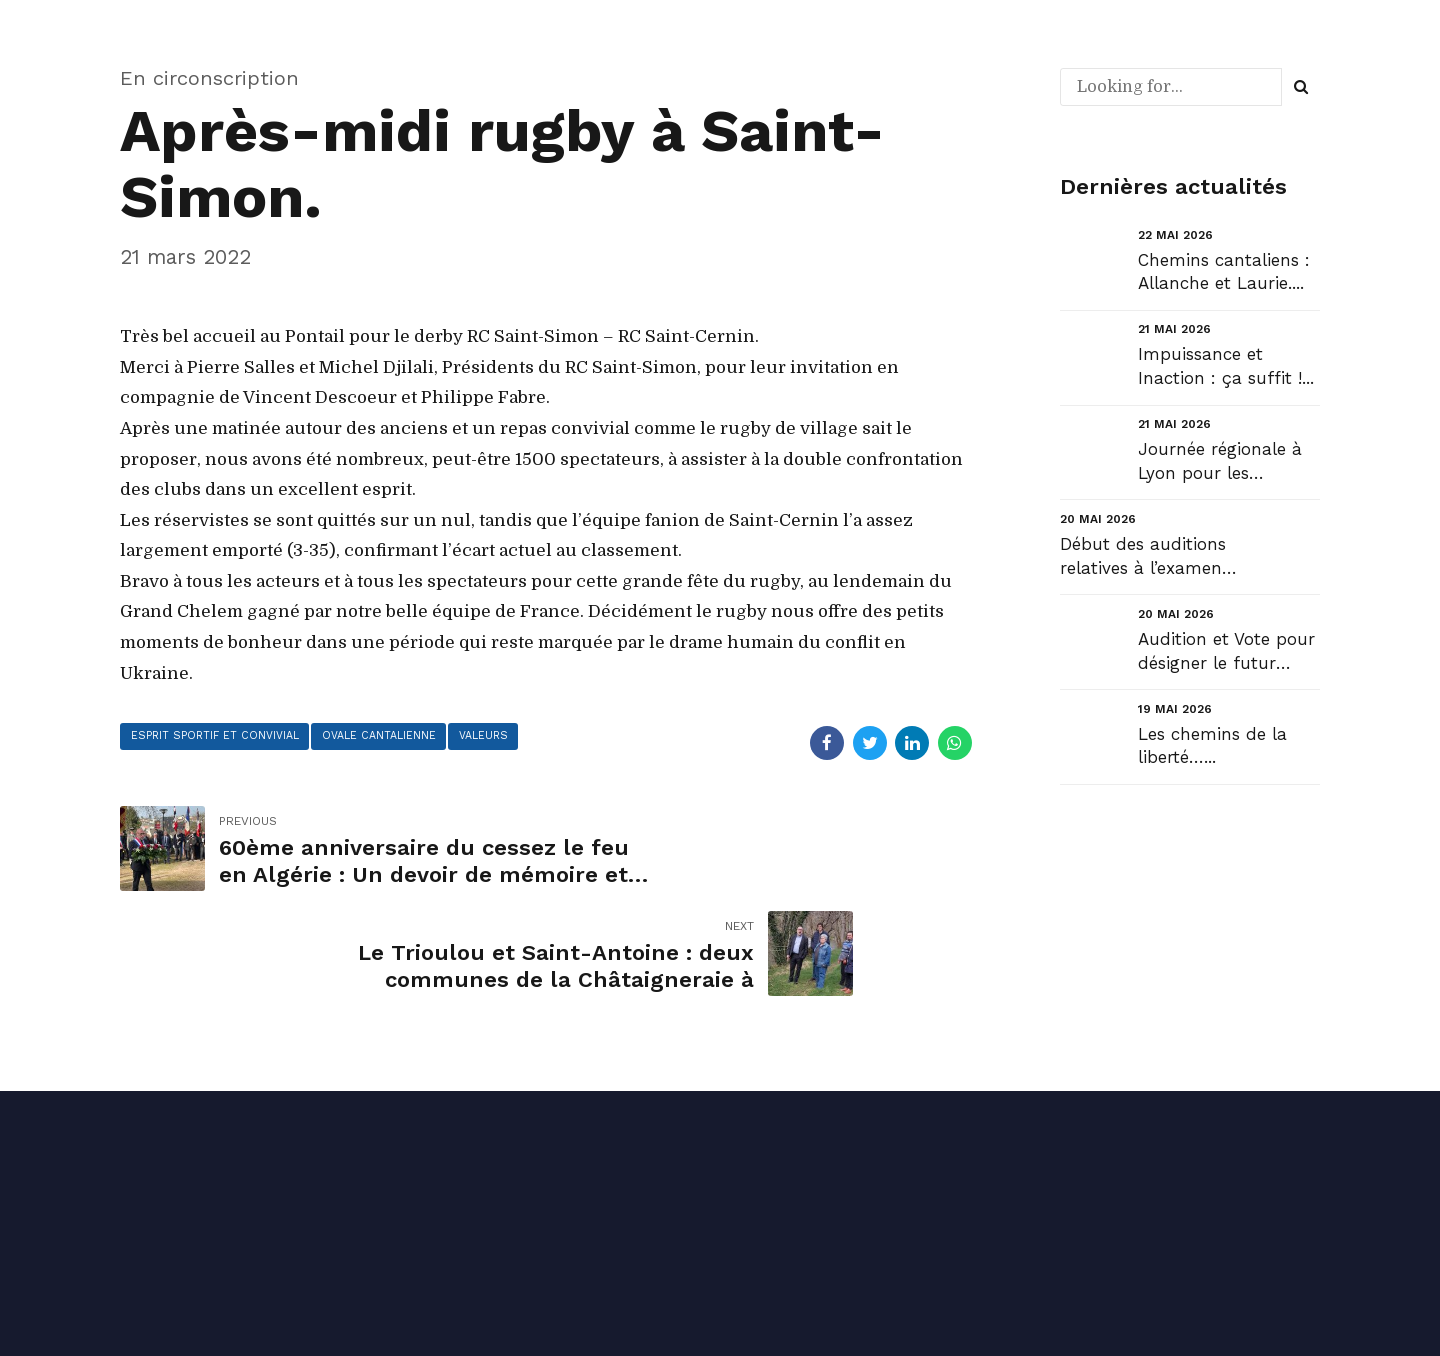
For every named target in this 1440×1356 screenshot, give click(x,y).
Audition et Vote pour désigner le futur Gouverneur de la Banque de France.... (1226, 652)
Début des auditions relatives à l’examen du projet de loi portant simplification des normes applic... (1149, 557)
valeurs (506, 737)
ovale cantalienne (395, 737)
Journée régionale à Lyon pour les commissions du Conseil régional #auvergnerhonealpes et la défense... (1227, 462)
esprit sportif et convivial (220, 737)
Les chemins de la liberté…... (1212, 746)
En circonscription (209, 78)
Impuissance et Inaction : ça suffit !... (1226, 366)
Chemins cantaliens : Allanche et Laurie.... (1224, 272)
